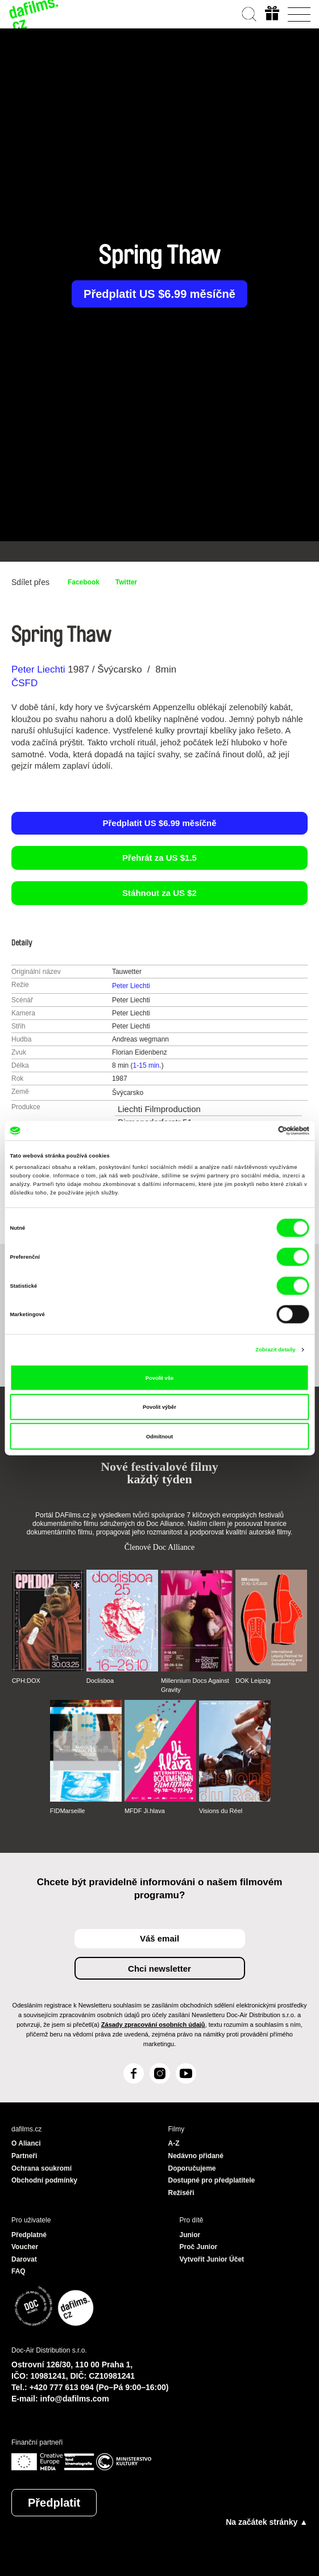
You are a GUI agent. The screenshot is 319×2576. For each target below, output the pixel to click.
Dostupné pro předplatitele (211, 2180)
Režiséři (181, 2193)
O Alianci (26, 2143)
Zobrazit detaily (275, 1350)
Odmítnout (159, 1436)
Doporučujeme (192, 2168)
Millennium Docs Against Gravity (195, 1685)
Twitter (126, 582)
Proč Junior (199, 2247)
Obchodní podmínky (44, 2180)
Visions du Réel (220, 1810)
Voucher (24, 2247)
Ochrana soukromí (41, 2168)
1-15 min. (147, 1065)
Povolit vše (159, 1377)
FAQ (18, 2271)
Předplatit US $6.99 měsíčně (159, 294)
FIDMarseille (67, 1810)
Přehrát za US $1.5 (159, 857)
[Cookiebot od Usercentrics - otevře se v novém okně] (259, 1130)
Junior (190, 2235)
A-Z (174, 2143)
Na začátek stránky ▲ (267, 2522)
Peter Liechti (38, 669)
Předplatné (29, 2235)
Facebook (84, 582)
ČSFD (25, 683)
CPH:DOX (26, 1680)
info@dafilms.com (74, 2398)
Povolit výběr (159, 1407)
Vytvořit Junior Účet (212, 2259)
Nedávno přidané (195, 2156)
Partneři (24, 2156)
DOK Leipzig (253, 1680)
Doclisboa (100, 1680)
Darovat (24, 2259)
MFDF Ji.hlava (145, 1810)
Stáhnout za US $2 (159, 893)
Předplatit (54, 2502)
